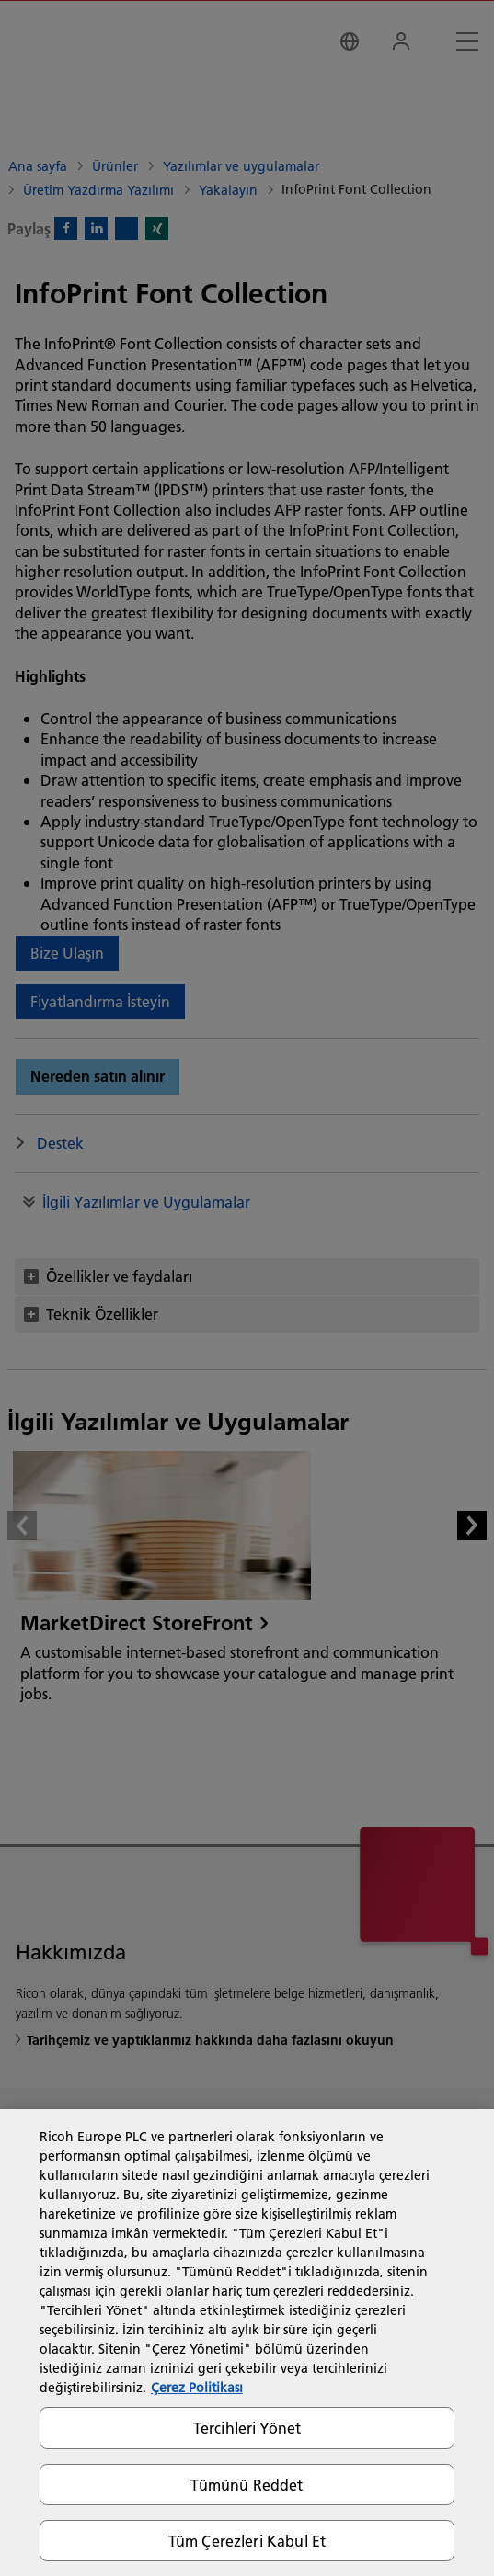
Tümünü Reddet (246, 2484)
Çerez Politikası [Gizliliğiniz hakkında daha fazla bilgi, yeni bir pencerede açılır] (197, 2387)
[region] (247, 2342)
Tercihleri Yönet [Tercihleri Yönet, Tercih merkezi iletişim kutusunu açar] (247, 2427)
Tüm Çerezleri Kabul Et (247, 2540)
